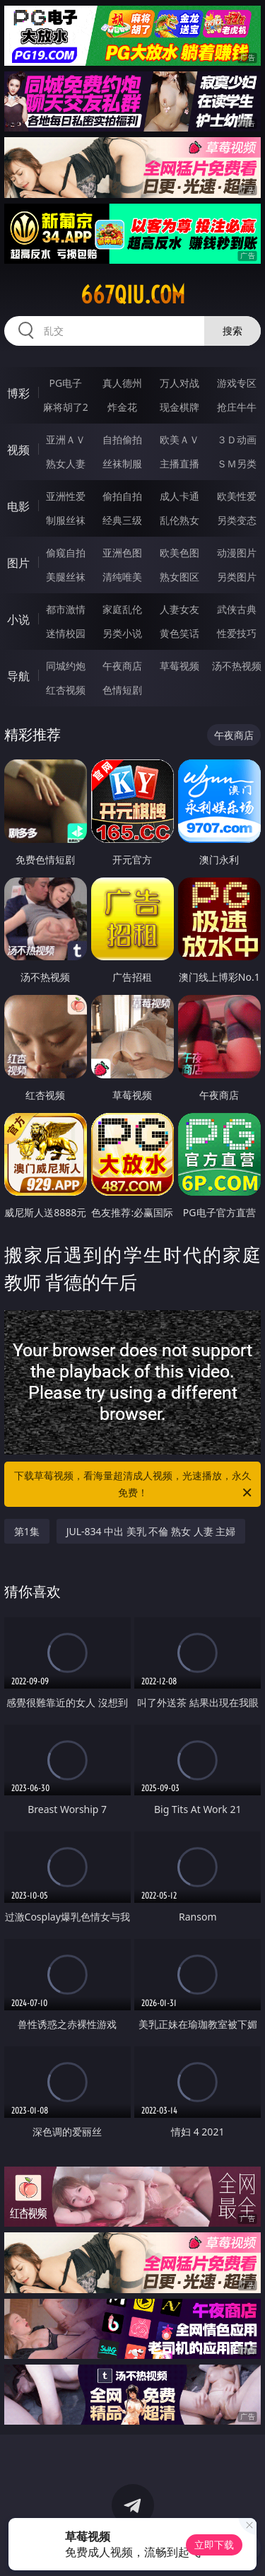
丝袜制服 (122, 463)
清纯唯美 (122, 576)
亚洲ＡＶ (66, 439)
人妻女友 (179, 609)
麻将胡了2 (65, 407)
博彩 (18, 393)
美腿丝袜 (66, 576)
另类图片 (237, 576)
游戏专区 (237, 383)
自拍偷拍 (122, 439)
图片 (18, 563)
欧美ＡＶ (179, 439)
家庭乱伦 (122, 609)
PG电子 (65, 383)
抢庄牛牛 (237, 407)
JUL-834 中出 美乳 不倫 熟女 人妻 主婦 (151, 1531)
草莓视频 (179, 665)
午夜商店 (122, 665)
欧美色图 (179, 552)
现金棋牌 (179, 407)
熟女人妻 (66, 463)
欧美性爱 (237, 496)
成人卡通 (179, 496)
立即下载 (214, 2544)
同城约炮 (66, 665)
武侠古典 (237, 609)
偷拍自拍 (122, 496)
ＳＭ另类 (237, 463)
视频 (18, 449)
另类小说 (122, 633)
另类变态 (237, 520)
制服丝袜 (66, 520)
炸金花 (122, 407)
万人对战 (179, 383)
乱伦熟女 (179, 520)
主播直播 (179, 463)
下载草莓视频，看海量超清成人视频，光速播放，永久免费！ (134, 1485)
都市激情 (66, 609)
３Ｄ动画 (237, 439)
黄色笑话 (179, 633)
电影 (18, 506)
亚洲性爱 (66, 496)
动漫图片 (237, 552)
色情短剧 (122, 690)
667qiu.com (133, 295)
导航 (18, 676)
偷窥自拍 (66, 552)
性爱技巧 (237, 633)
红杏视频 (66, 690)
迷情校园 (66, 633)
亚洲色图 (122, 552)
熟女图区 (179, 576)
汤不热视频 (236, 665)
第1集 (27, 1531)
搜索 (232, 330)
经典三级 (122, 520)
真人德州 (122, 383)
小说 (18, 619)
